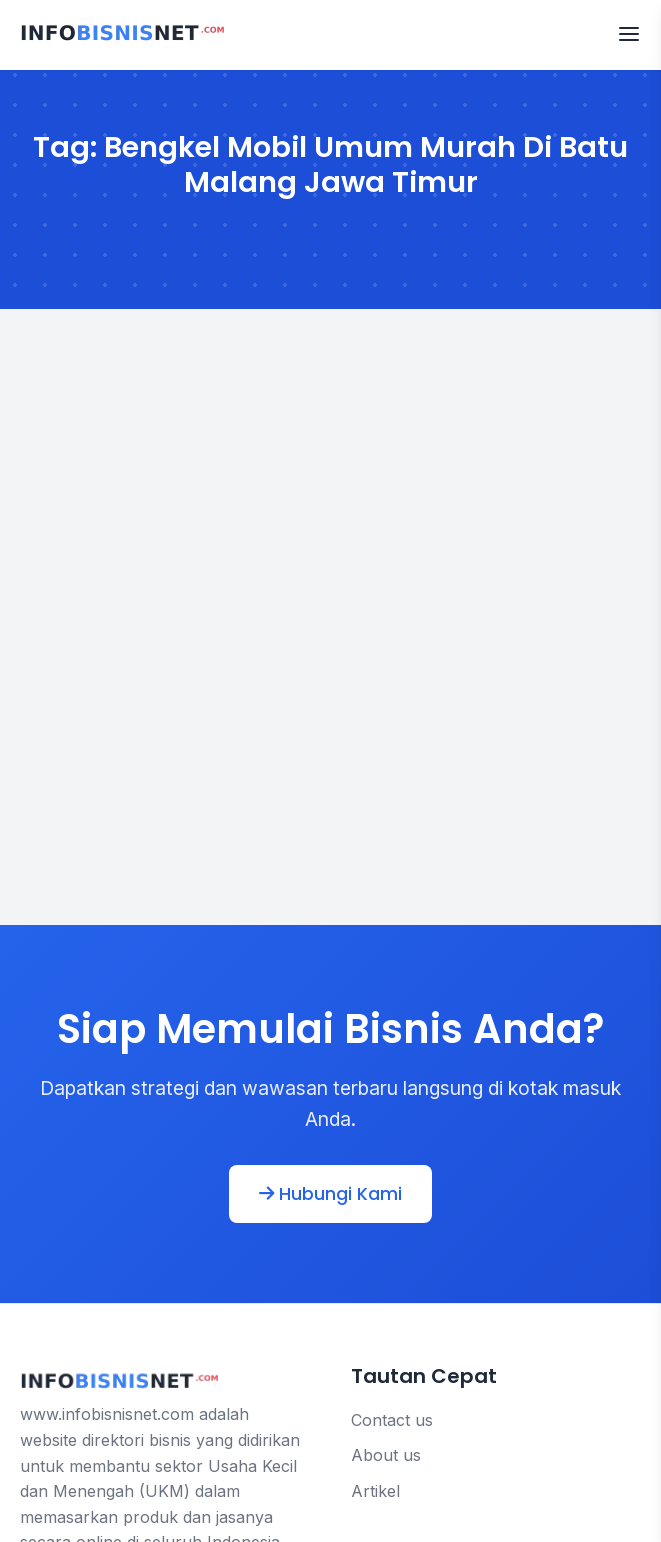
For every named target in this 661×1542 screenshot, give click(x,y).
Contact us (392, 1420)
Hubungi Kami (330, 1194)
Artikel (375, 1491)
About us (386, 1455)
